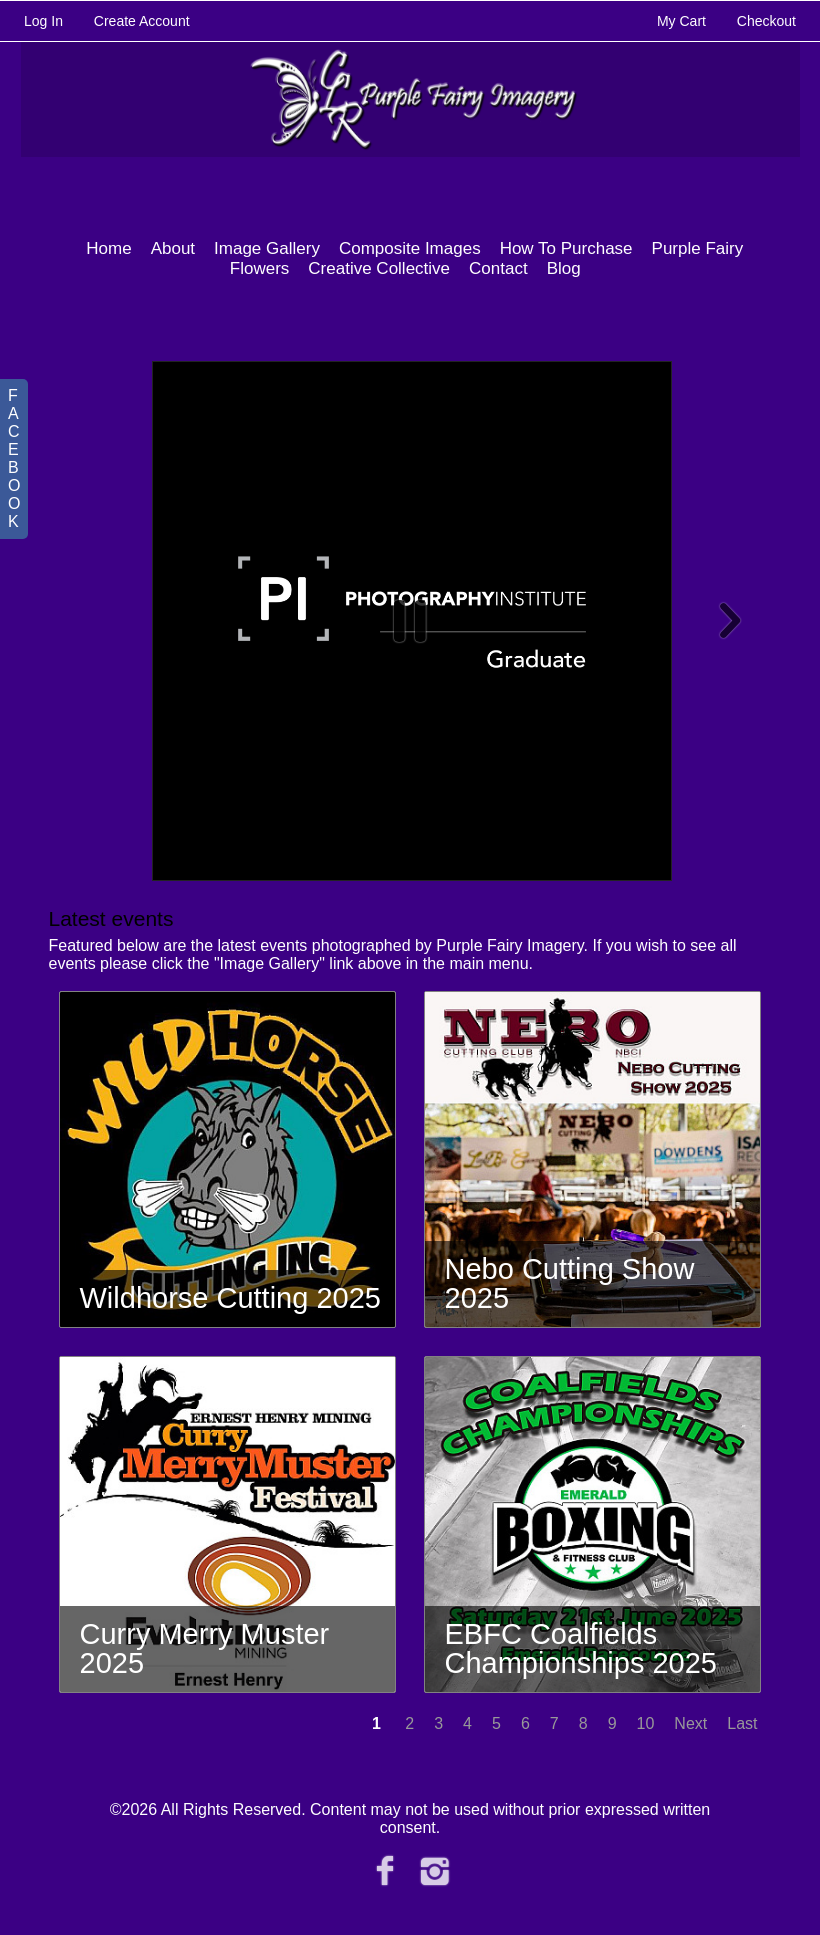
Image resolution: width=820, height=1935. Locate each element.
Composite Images (410, 248)
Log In (43, 21)
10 (646, 1723)
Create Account (142, 21)
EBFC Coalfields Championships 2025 (581, 1648)
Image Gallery (267, 248)
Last (742, 1723)
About (173, 248)
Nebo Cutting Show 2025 (570, 1283)
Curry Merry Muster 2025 (205, 1648)
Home (108, 248)
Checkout (766, 21)
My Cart (683, 21)
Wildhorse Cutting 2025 (230, 1298)
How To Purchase (566, 248)
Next (690, 1723)
